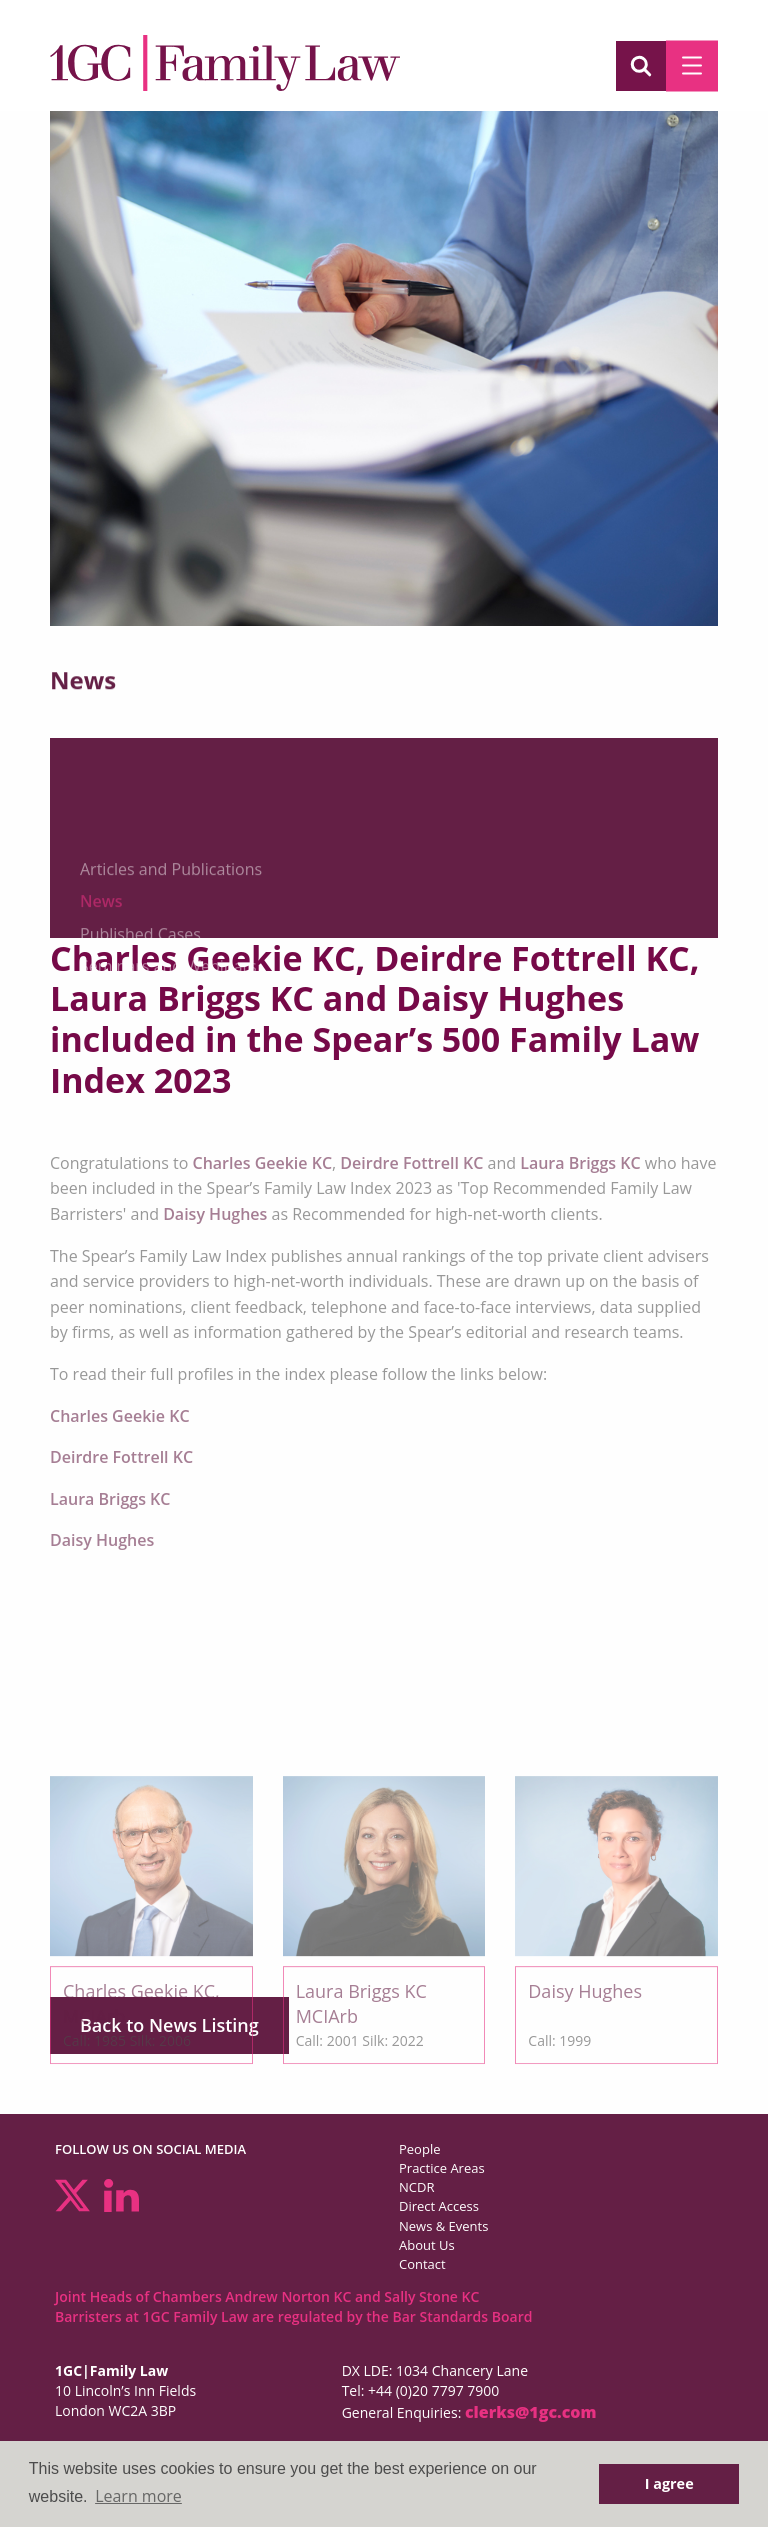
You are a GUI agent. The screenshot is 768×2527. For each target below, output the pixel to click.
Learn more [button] (138, 2496)
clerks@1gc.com (531, 2412)
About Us (427, 2245)
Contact (422, 2264)
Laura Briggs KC (580, 1163)
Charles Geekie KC (263, 1163)
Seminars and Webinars (168, 1067)
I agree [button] (669, 2483)
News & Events (443, 2226)
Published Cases (140, 1034)
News (101, 1002)
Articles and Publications (171, 969)
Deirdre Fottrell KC (413, 1163)
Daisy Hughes (215, 1214)
